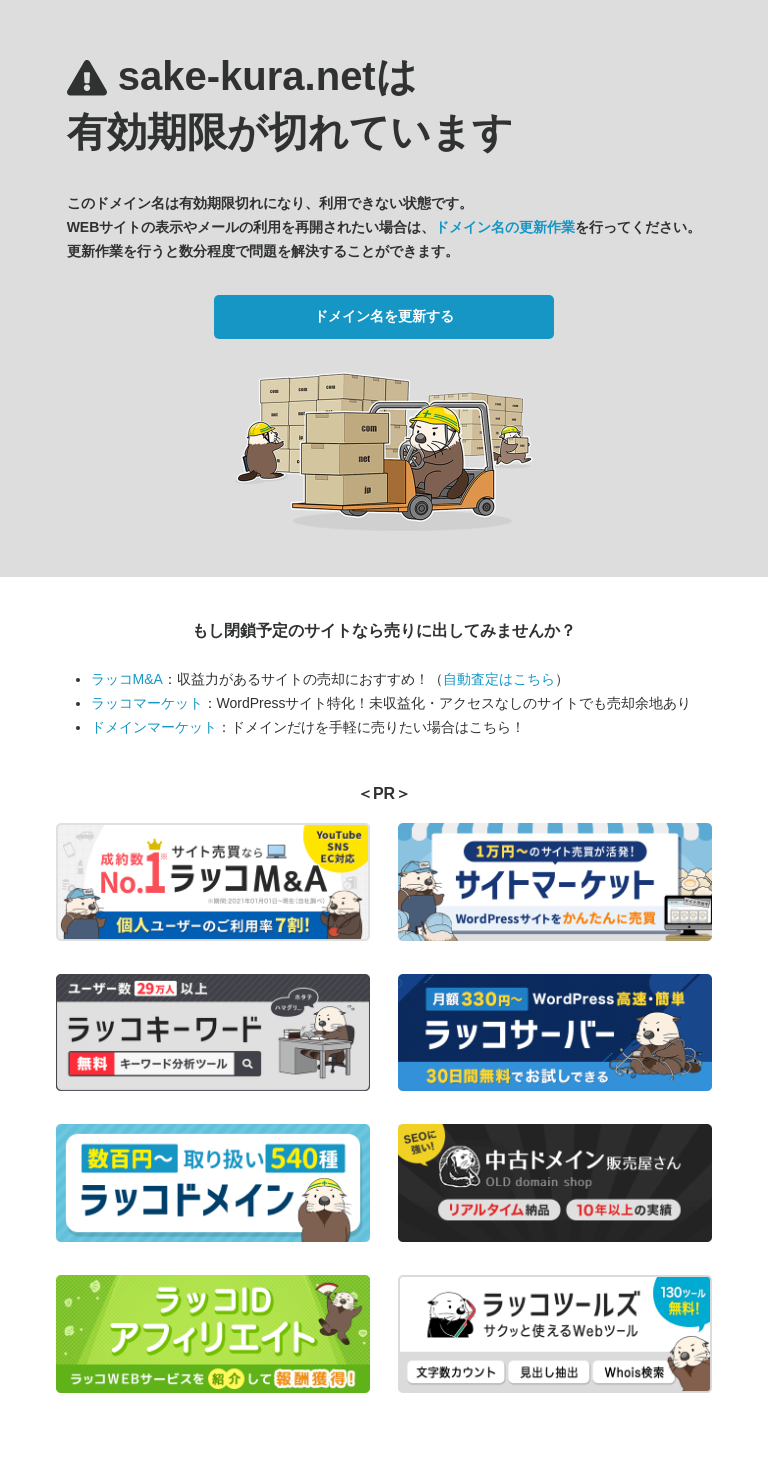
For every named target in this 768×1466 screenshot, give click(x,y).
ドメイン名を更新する (384, 316)
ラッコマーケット (147, 703)
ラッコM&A (127, 679)
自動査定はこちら (499, 679)
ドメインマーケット (154, 727)
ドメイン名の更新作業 (505, 227)
